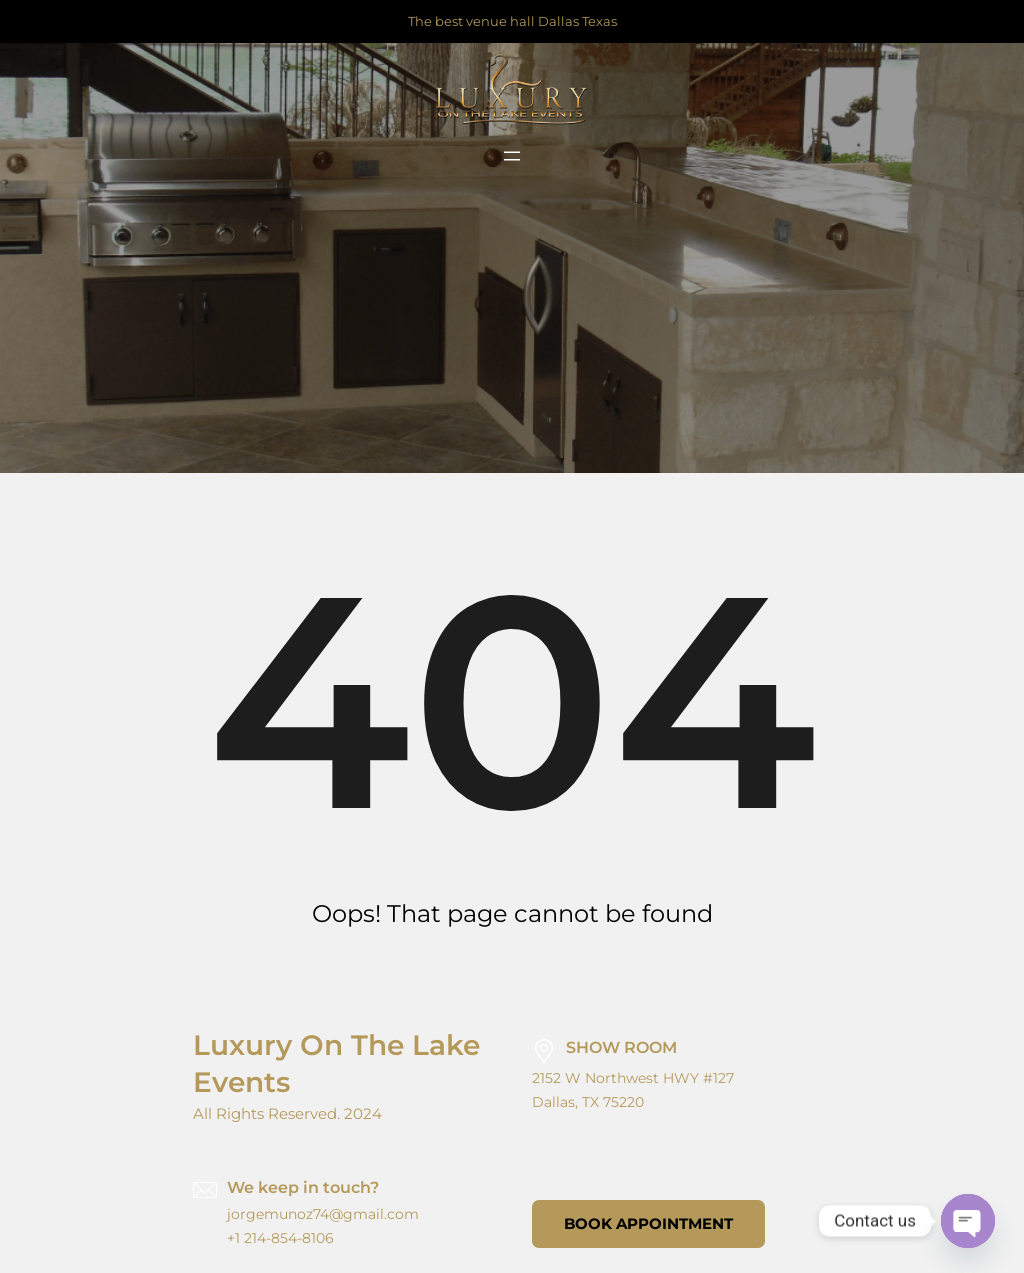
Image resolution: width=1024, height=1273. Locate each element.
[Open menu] (512, 156)
